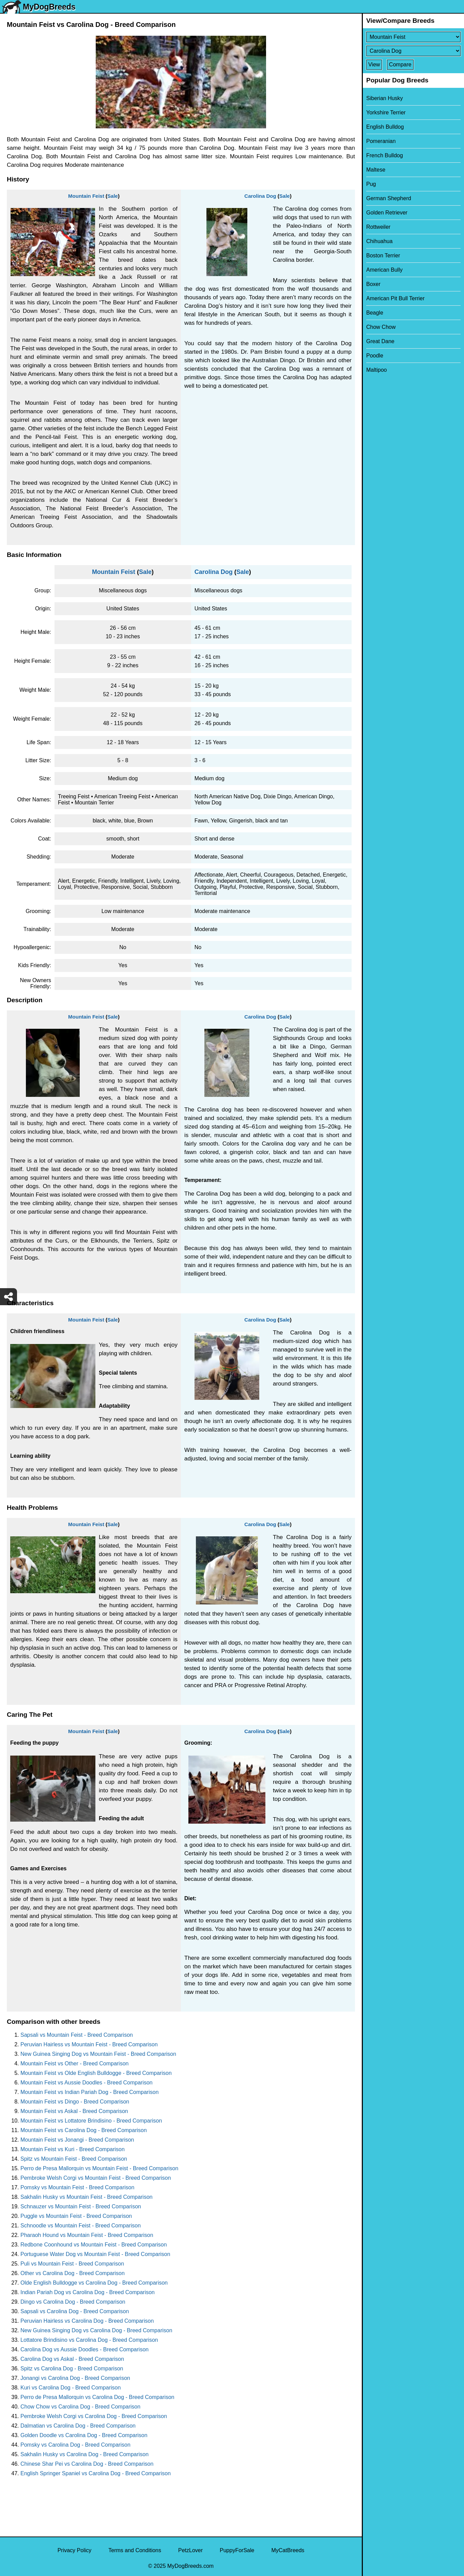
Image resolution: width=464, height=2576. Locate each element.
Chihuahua (379, 241)
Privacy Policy (75, 2550)
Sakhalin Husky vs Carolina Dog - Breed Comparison (84, 2454)
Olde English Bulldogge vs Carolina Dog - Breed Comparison (94, 2283)
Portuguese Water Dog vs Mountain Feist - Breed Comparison (95, 2254)
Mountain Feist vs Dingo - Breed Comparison (74, 2102)
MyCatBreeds (287, 2550)
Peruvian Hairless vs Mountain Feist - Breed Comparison (89, 2044)
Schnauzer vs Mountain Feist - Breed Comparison (80, 2206)
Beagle (374, 313)
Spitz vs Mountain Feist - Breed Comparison (73, 2159)
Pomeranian (381, 141)
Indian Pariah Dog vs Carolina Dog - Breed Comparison (87, 2292)
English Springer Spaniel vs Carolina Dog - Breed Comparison (95, 2473)
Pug (371, 184)
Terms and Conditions (134, 2550)
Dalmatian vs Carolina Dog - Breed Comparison (78, 2426)
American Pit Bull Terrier (395, 298)
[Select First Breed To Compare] (413, 37)
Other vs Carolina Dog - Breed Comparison (72, 2273)
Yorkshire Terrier (386, 112)
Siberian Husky (384, 98)
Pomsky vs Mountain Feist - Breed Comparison (77, 2187)
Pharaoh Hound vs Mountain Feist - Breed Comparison (86, 2235)
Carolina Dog (260, 196)
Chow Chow (381, 327)
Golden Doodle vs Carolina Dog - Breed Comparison (84, 2435)
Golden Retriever (386, 212)
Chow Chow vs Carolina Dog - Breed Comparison (80, 2407)
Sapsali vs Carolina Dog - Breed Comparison (74, 2311)
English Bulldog (385, 127)
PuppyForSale (237, 2550)
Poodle (374, 355)
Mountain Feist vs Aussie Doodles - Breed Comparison (86, 2082)
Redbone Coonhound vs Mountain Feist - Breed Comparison (93, 2244)
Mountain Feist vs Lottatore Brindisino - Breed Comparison (91, 2121)
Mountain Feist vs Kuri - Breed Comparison (72, 2149)
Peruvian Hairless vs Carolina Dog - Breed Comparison (87, 2321)
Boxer (373, 284)
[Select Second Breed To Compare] (413, 51)
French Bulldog (384, 155)
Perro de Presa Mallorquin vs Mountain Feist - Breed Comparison (99, 2168)
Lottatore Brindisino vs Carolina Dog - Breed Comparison (89, 2340)
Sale (112, 196)
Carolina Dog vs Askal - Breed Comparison (72, 2359)
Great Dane (380, 341)
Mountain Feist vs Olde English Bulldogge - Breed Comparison (96, 2073)
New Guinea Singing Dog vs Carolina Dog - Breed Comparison (96, 2330)
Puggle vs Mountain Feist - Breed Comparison (76, 2216)
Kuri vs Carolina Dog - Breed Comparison (70, 2387)
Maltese (375, 170)
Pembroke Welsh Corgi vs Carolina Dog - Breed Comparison (93, 2416)
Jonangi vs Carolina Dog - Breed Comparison (75, 2378)
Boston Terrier (383, 255)
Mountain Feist (86, 196)
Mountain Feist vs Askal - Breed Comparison (74, 2111)
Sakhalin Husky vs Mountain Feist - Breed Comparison (86, 2197)
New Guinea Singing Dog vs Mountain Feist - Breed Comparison (98, 2054)
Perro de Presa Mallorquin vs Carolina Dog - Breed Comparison (97, 2397)
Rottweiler (378, 227)
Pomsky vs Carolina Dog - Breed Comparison (75, 2445)
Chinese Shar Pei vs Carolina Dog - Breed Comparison (86, 2464)
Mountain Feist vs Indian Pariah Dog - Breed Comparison (89, 2092)
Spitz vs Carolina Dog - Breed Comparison (71, 2368)
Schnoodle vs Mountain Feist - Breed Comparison (80, 2225)
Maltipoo (376, 370)
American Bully (384, 270)
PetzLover (190, 2550)
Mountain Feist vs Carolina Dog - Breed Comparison (83, 2130)
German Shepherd (388, 198)
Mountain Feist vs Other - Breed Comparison (74, 2063)
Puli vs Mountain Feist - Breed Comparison (72, 2264)
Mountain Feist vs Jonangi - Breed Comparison (77, 2140)
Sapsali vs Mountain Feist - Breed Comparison (76, 2035)
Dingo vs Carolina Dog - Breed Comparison (72, 2302)
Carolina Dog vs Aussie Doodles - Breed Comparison (84, 2349)
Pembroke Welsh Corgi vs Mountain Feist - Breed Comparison (95, 2178)
